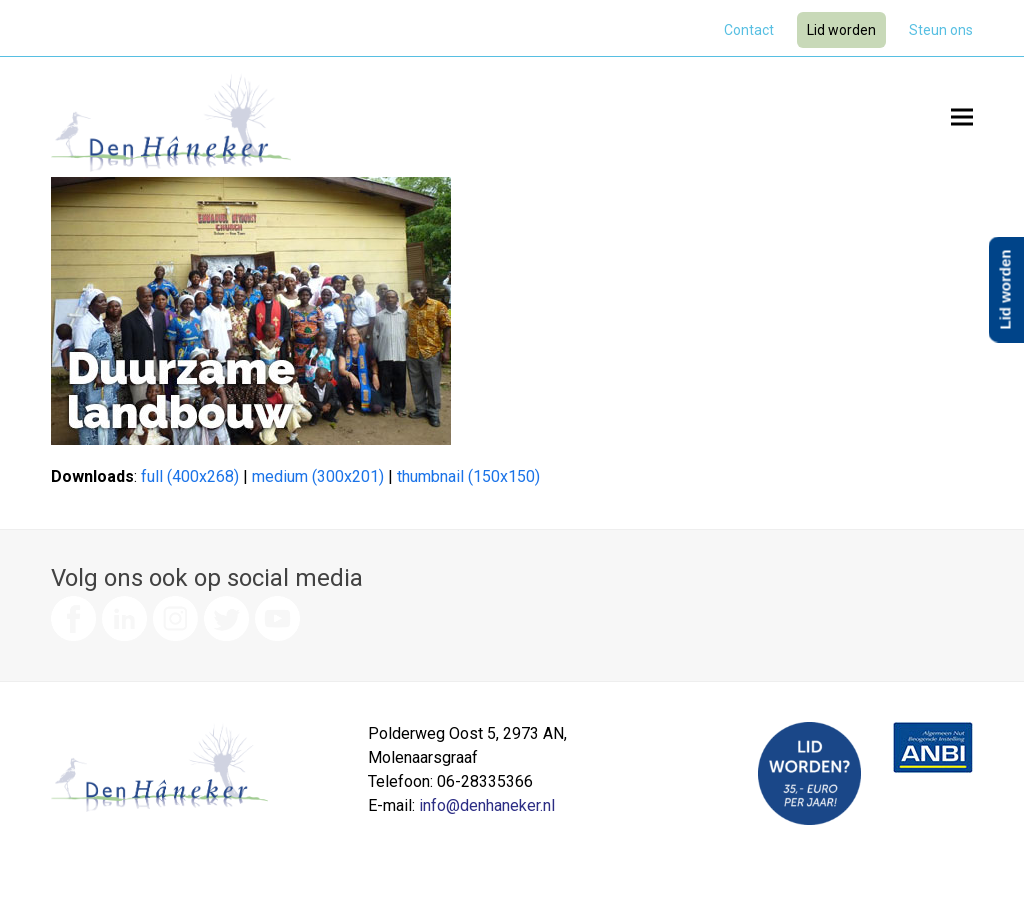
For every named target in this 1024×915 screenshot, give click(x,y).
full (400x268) (190, 476)
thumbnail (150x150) (468, 476)
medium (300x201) (318, 476)
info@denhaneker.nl (487, 805)
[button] (962, 116)
